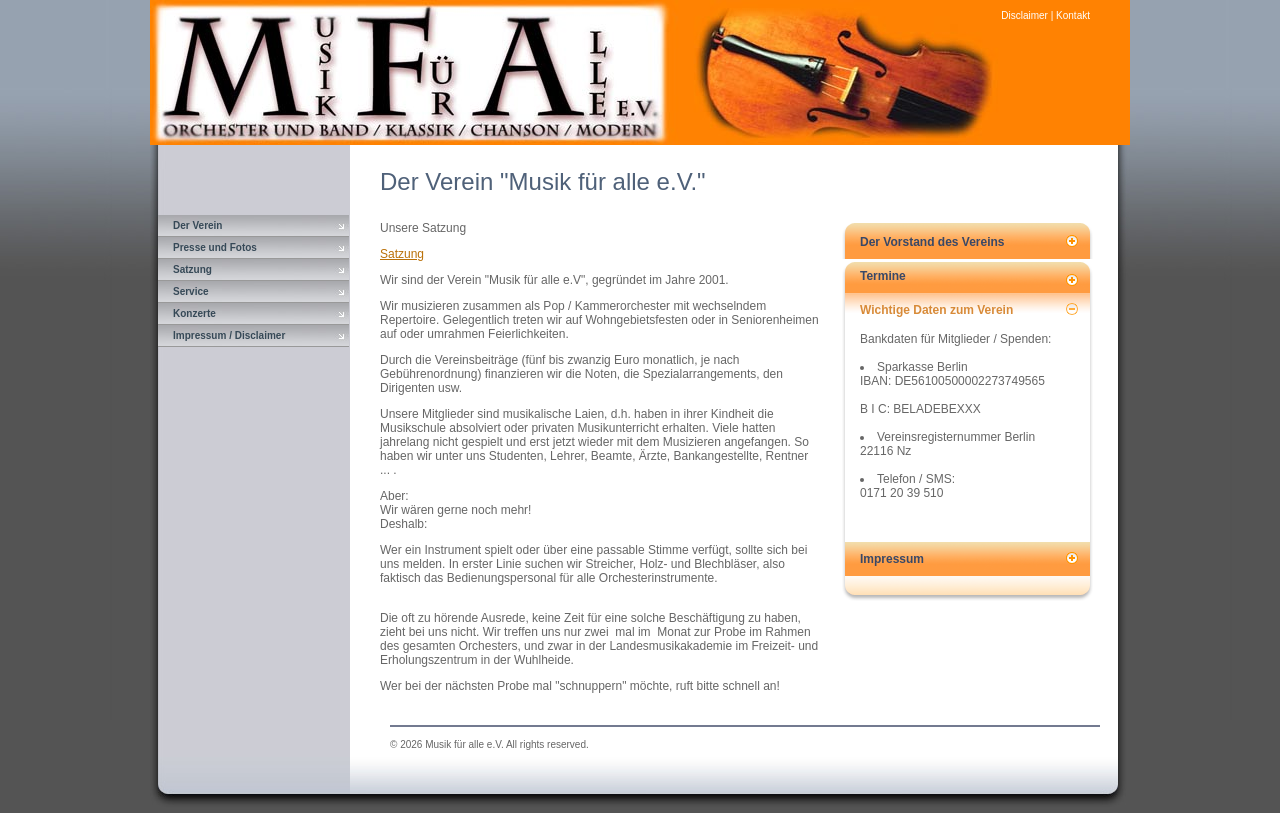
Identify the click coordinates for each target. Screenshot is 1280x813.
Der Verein (197, 225)
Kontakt (1073, 15)
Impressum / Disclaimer (229, 335)
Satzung (192, 269)
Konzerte (194, 313)
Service (191, 291)
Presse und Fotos (215, 247)
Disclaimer (1024, 15)
